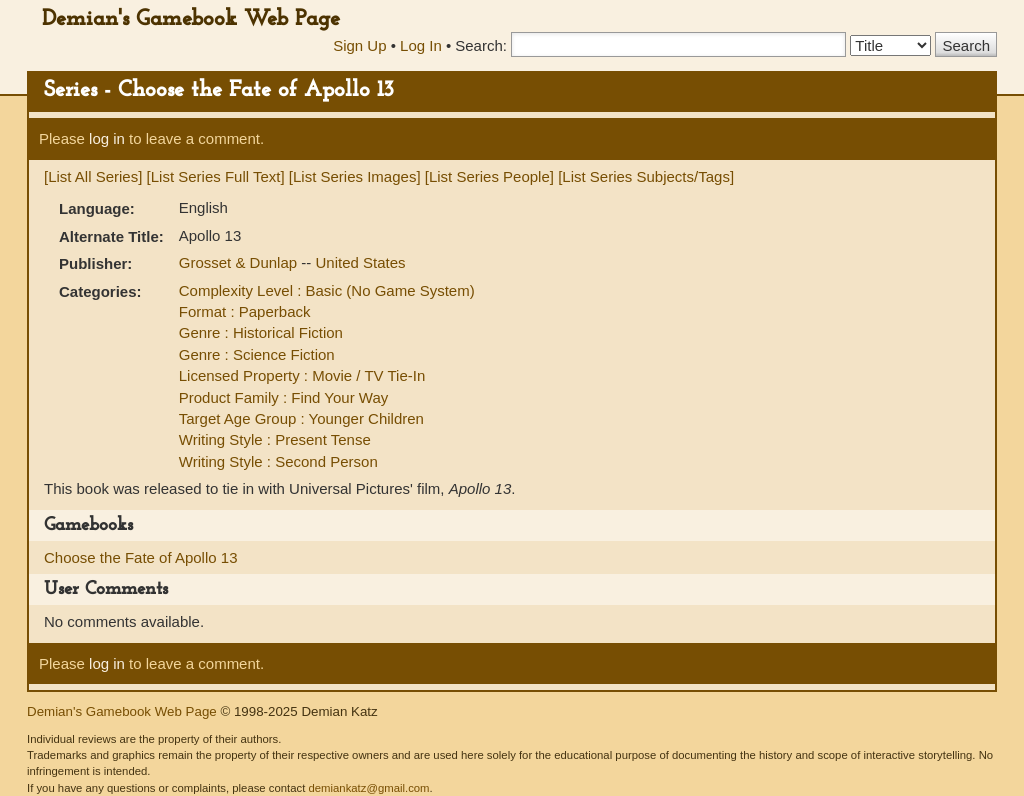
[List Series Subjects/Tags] (646, 176)
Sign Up (359, 45)
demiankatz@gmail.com (368, 788)
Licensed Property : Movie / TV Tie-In (302, 375)
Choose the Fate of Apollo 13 (140, 557)
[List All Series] (93, 176)
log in (107, 138)
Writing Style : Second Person (278, 461)
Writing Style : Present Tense (275, 439)
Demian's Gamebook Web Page (191, 19)
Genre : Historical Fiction (261, 332)
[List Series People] (489, 176)
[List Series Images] (355, 176)
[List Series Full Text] (216, 176)
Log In (421, 45)
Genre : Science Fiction (257, 354)
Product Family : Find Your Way (284, 397)
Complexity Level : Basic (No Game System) (327, 290)
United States (360, 262)
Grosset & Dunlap (240, 262)
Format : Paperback (245, 311)
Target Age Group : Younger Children (301, 418)
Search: (481, 45)
